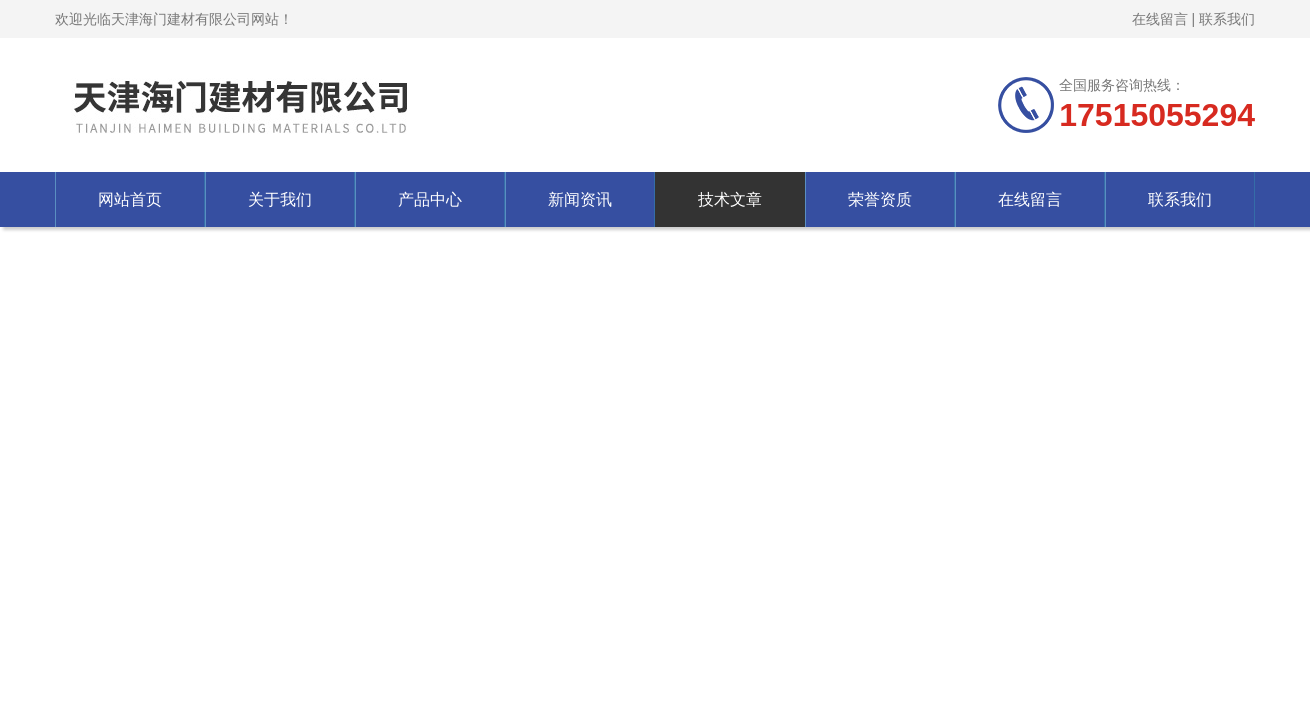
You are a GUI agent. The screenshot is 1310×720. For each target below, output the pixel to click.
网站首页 (130, 199)
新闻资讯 (580, 199)
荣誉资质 (880, 199)
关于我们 (280, 199)
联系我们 (1227, 19)
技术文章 (730, 199)
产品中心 (430, 199)
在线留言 (1160, 19)
